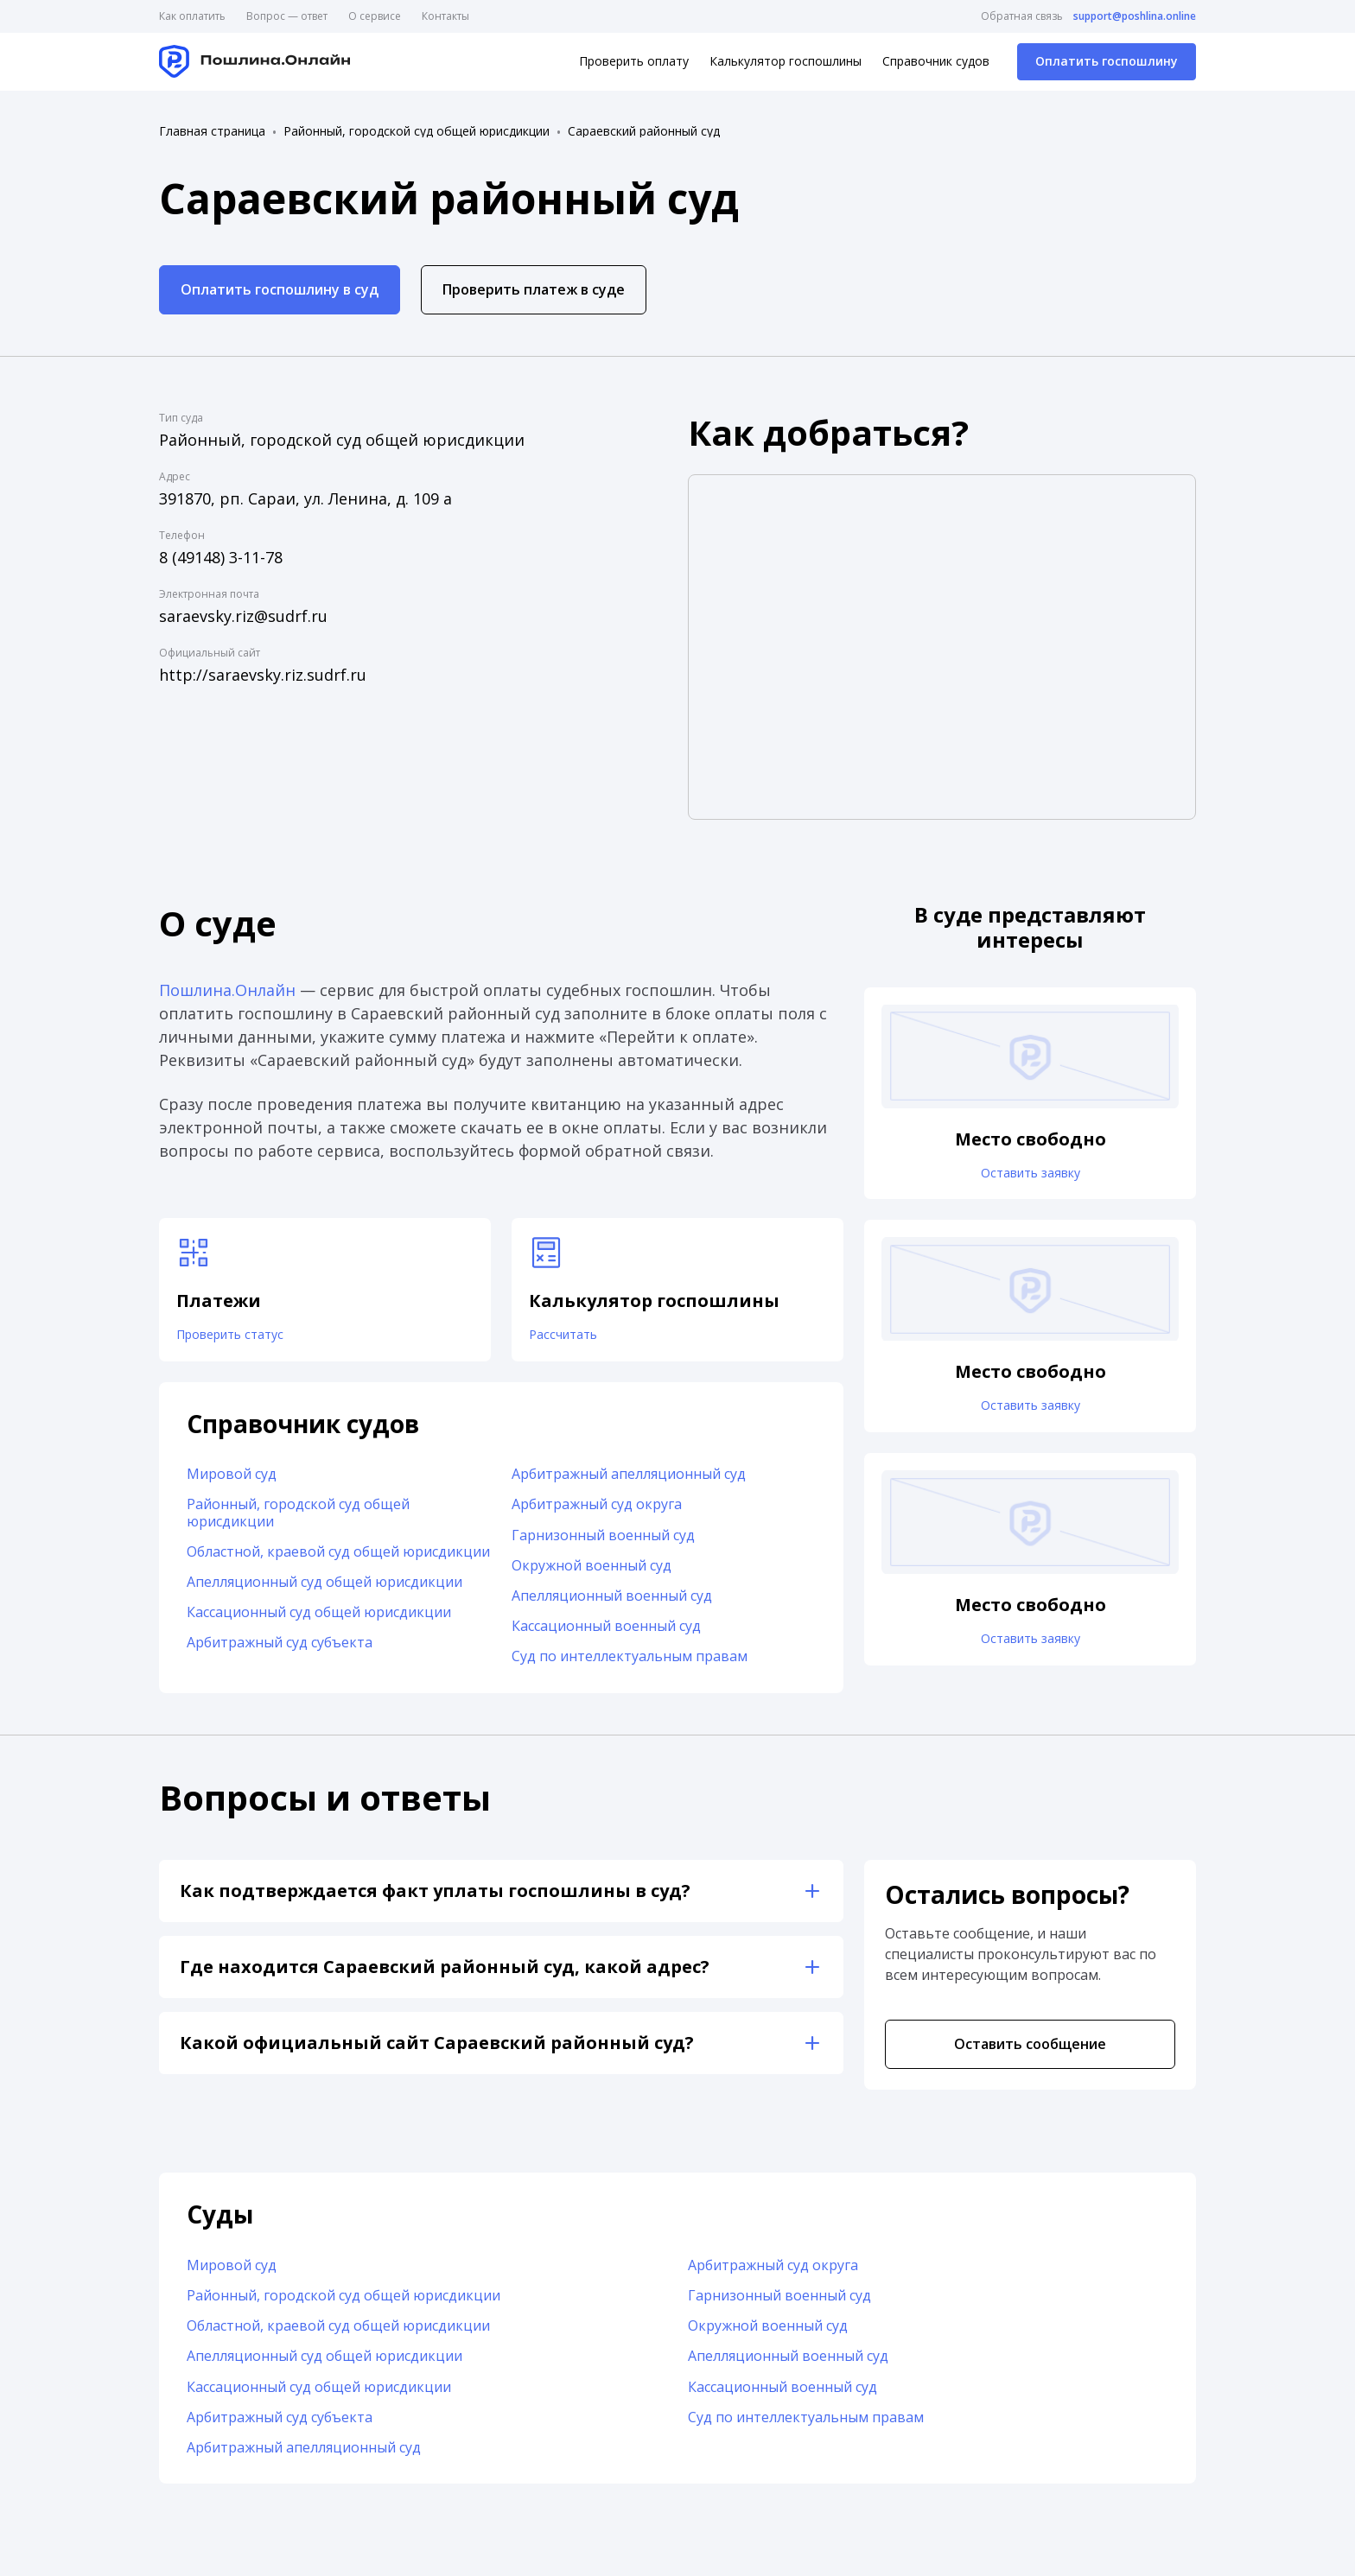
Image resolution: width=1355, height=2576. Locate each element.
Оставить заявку (1030, 1177)
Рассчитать (570, 1338)
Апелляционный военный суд (612, 1604)
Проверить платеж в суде (533, 289)
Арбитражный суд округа (597, 1513)
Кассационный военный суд (606, 1635)
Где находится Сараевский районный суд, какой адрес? (444, 1975)
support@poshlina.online (1134, 16)
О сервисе (374, 16)
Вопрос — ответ (287, 16)
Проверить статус (241, 1338)
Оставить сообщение (1030, 2052)
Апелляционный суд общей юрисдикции (324, 1590)
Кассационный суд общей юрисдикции (319, 1621)
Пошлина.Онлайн (227, 990)
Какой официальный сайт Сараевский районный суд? (437, 2051)
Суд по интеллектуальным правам (629, 1665)
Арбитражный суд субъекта (279, 1651)
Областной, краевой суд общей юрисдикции (338, 1560)
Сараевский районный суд (644, 131)
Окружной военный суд (591, 1573)
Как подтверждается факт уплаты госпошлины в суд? (435, 1899)
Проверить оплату (634, 61)
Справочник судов (935, 61)
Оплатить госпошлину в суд (280, 289)
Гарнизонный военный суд (603, 1543)
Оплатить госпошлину (1106, 61)
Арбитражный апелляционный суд (629, 1483)
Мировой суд (232, 1483)
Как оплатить (192, 16)
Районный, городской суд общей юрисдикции (416, 131)
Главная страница (212, 131)
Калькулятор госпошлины (785, 61)
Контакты (445, 16)
